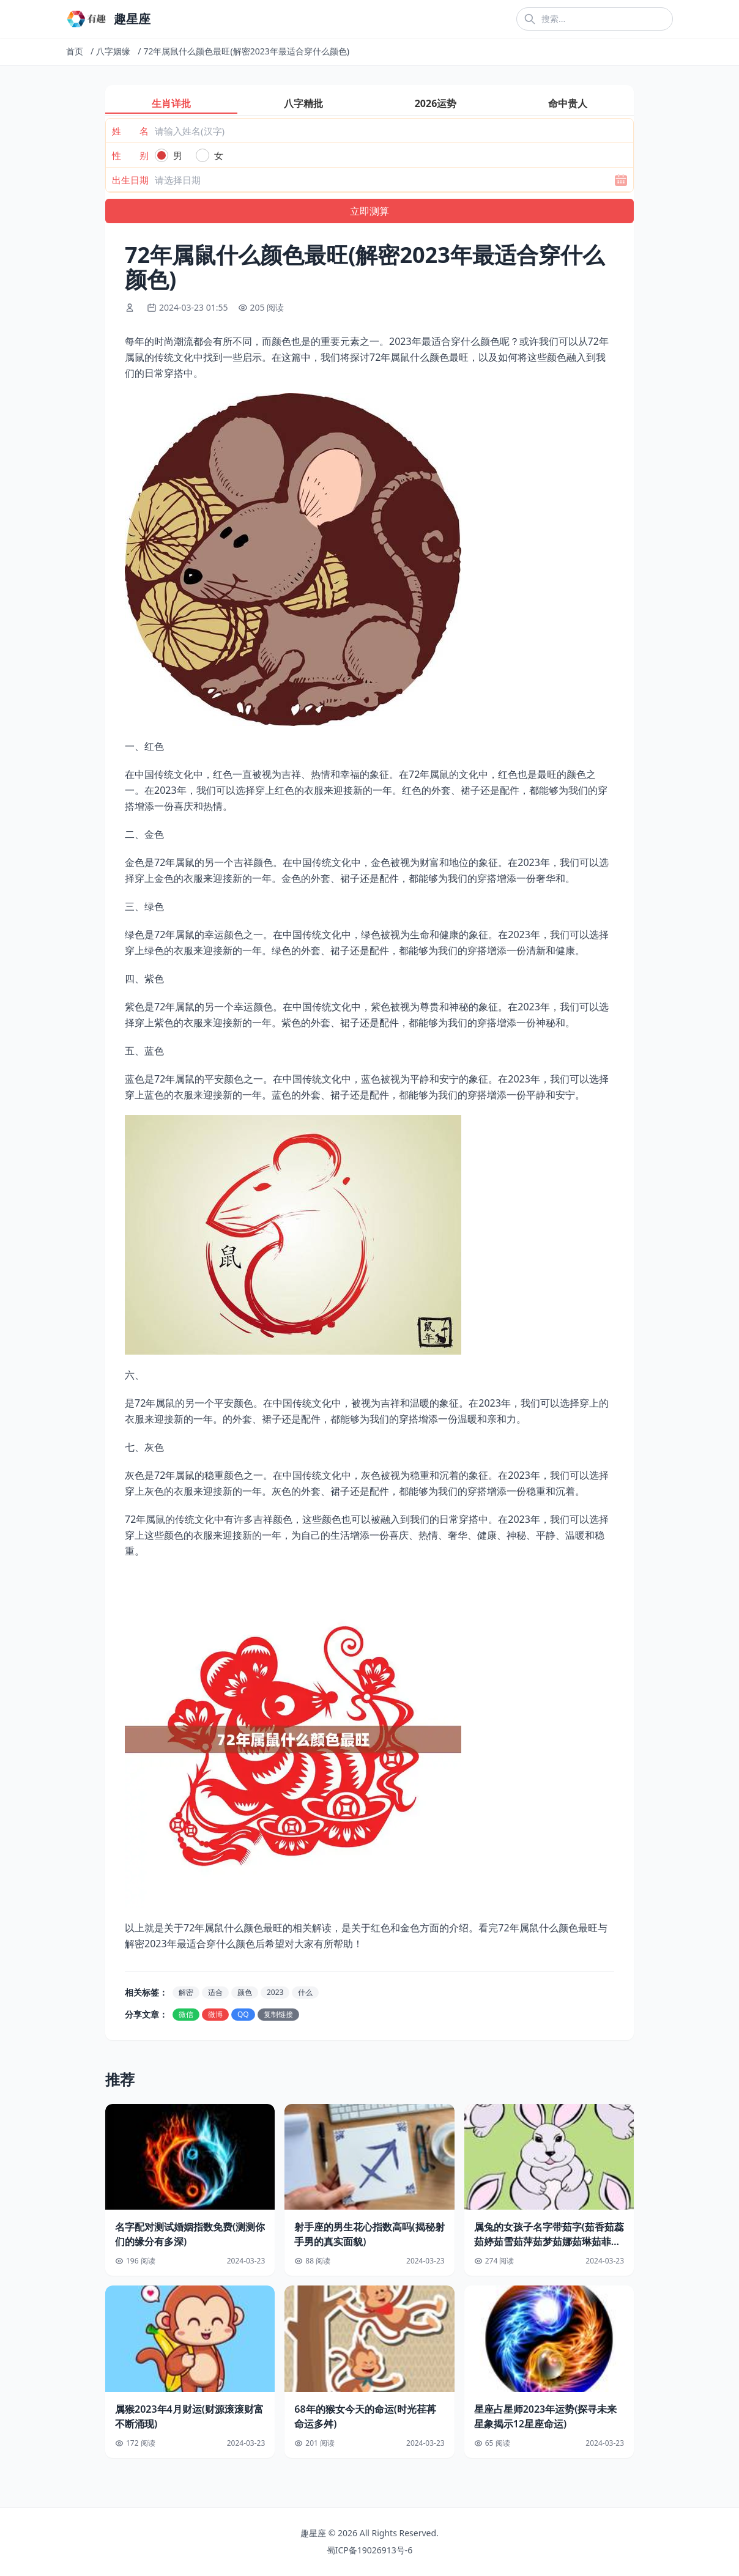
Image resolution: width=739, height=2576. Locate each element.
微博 (215, 2014)
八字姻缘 (113, 51)
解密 (186, 1992)
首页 (74, 51)
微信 (186, 2014)
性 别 (130, 155)
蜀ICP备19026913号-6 (370, 2550)
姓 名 (130, 131)
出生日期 (130, 180)
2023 (275, 1992)
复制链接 (278, 2014)
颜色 (244, 1992)
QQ (243, 2014)
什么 (305, 1992)
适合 (215, 1992)
